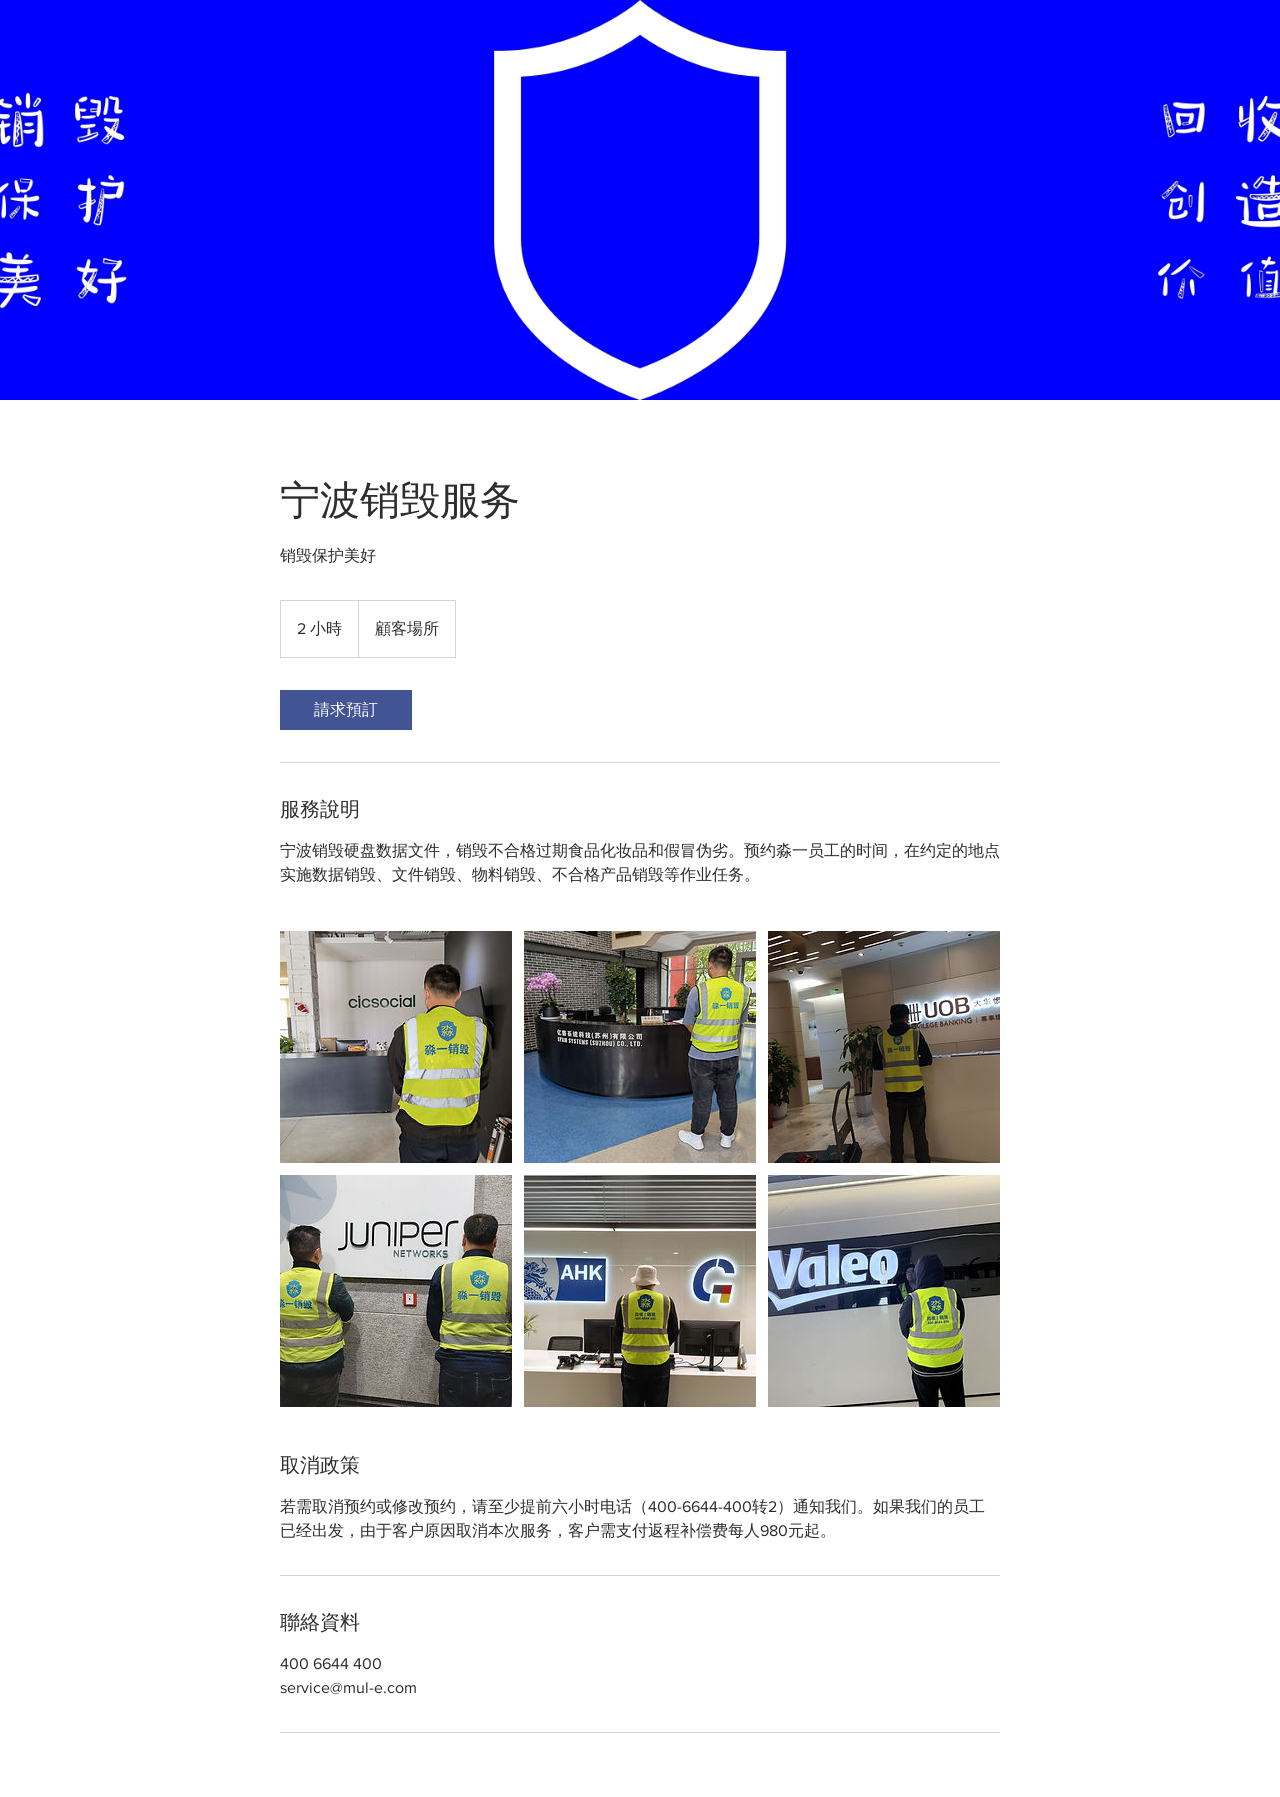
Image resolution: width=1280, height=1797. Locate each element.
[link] (346, 710)
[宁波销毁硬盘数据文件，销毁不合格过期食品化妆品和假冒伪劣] (396, 1047)
